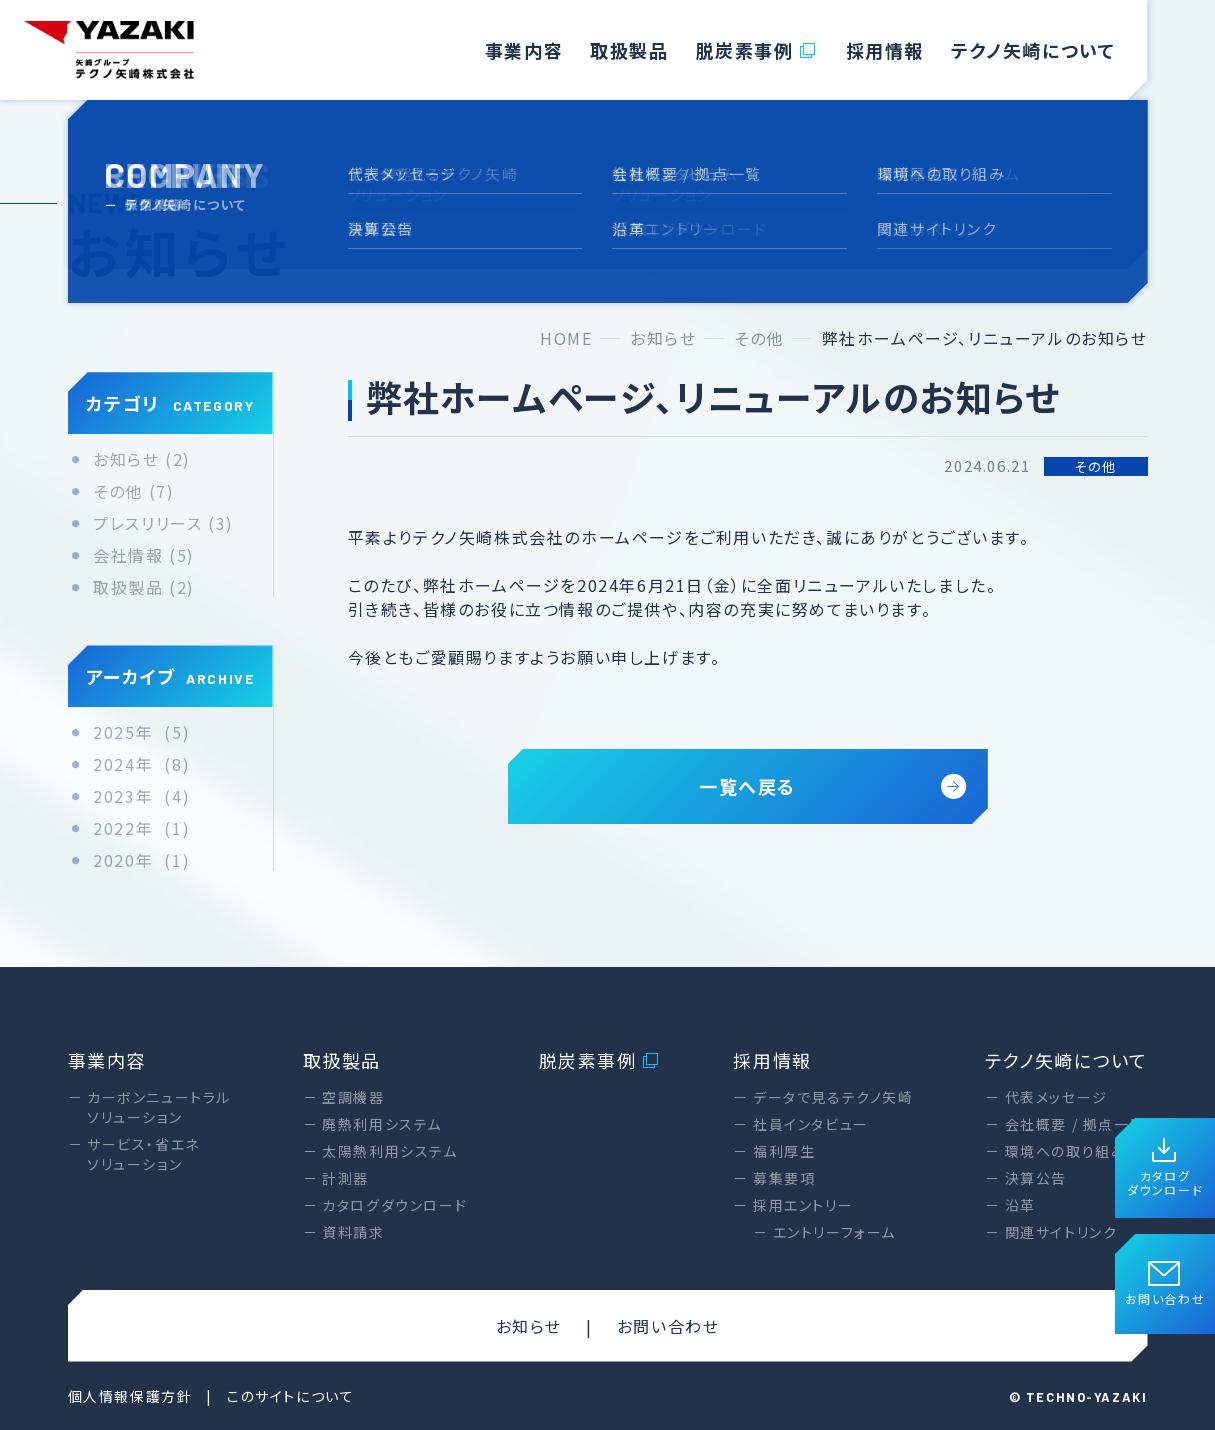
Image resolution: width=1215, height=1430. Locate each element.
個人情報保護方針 (130, 1396)
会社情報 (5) (144, 555)
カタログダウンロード (1165, 1168)
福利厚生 (784, 1151)
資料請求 (353, 1232)
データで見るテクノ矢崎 (833, 1097)
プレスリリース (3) (163, 523)
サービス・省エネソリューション (143, 1154)
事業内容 (524, 50)
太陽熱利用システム (389, 1151)
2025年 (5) (141, 732)
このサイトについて (290, 1396)
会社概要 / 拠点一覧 (1075, 1124)
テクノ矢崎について (1033, 50)
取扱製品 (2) (144, 587)
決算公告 (1036, 1178)
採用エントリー (803, 1205)
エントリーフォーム (834, 1232)
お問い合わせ (1165, 1284)
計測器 (345, 1178)
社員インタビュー (811, 1124)
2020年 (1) (141, 860)
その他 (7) (133, 491)
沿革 (1020, 1205)
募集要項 (784, 1178)
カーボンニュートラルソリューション (159, 1107)
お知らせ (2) (142, 459)
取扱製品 (629, 50)
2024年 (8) (141, 764)
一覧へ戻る (833, 786)
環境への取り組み (1066, 1151)
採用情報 (885, 50)
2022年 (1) (141, 828)
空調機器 (353, 1097)
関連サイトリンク (1061, 1232)
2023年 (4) (141, 796)
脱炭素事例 (757, 50)
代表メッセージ (1056, 1097)
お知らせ (529, 1326)
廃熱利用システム (382, 1124)
